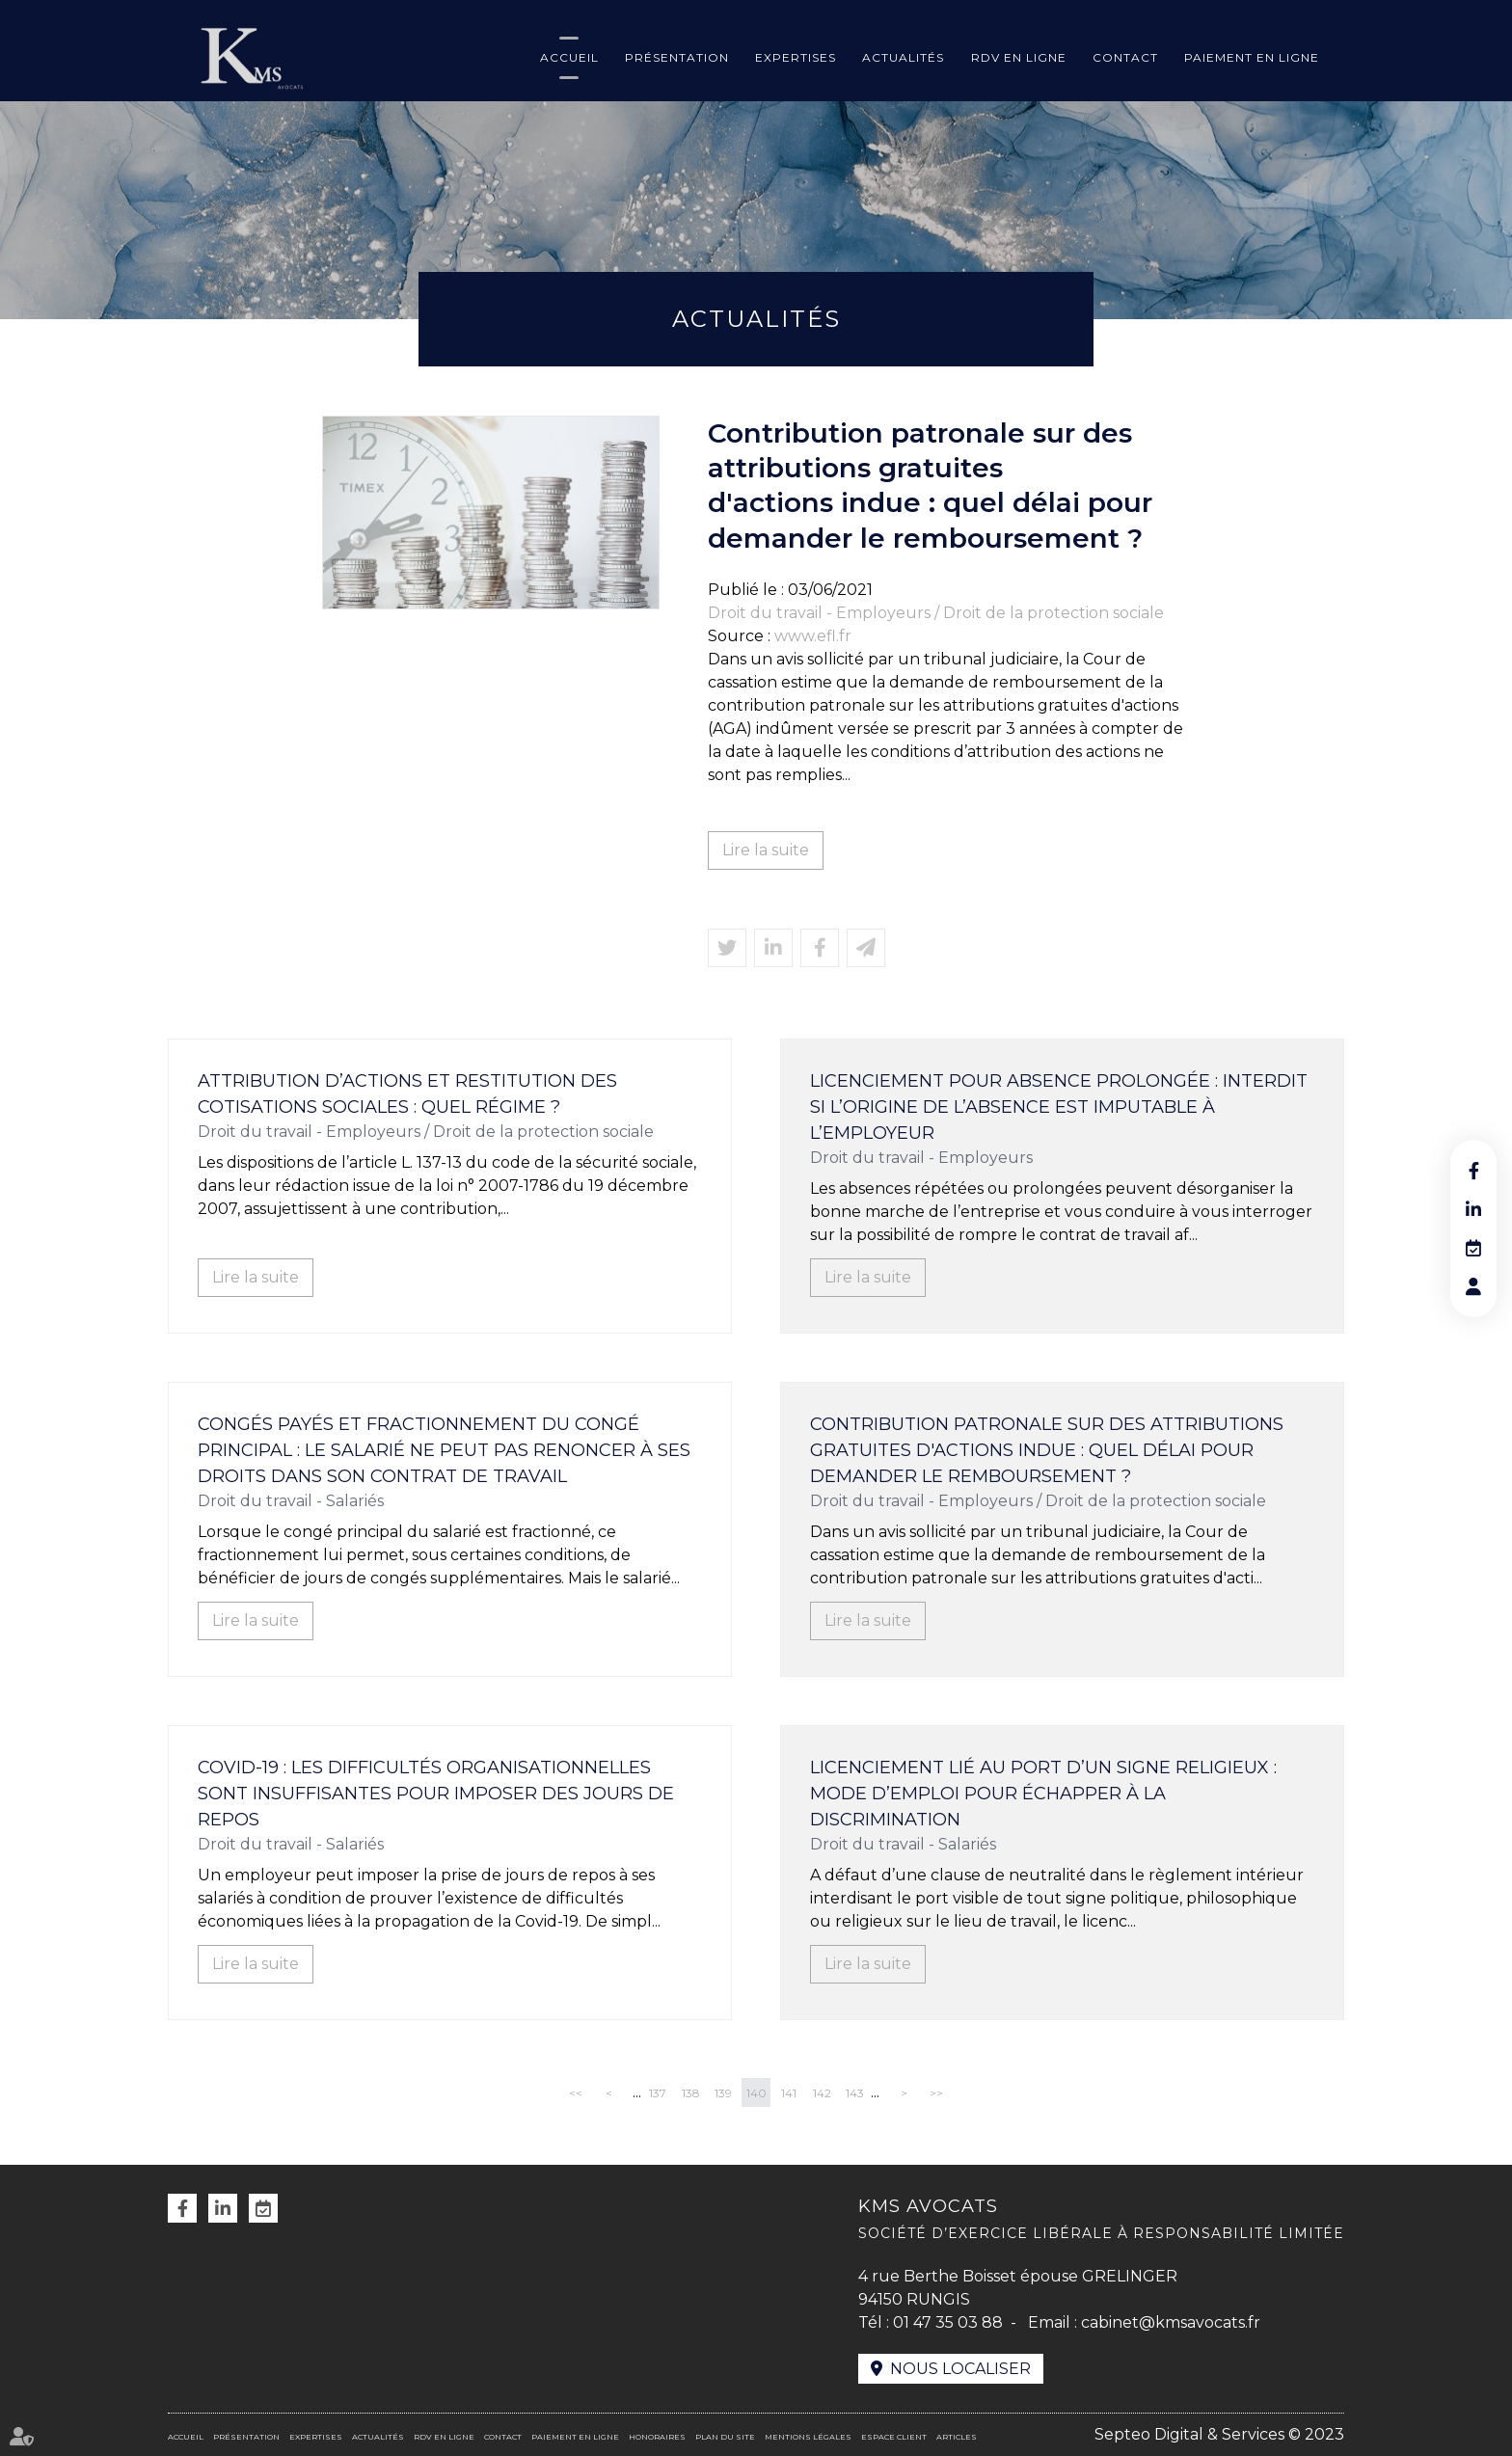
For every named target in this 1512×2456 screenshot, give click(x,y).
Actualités (903, 57)
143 (855, 2093)
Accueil (569, 57)
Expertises (795, 57)
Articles (956, 2437)
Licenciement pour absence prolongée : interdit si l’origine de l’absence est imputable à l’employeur (1059, 1107)
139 (723, 2093)
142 (822, 2093)
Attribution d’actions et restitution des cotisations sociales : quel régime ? (407, 1094)
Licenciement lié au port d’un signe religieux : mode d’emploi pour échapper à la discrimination (1043, 1793)
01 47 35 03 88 (948, 2322)
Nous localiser (960, 2369)
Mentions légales (808, 2437)
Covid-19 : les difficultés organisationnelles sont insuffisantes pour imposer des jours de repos (436, 1793)
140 (756, 2093)
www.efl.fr (812, 636)
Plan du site (725, 2437)
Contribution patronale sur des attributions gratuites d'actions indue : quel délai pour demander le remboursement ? (1046, 1450)
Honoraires (657, 2437)
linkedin (1473, 1209)
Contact (1125, 57)
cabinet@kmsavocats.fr (1170, 2322)
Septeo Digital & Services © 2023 (1219, 2434)
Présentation (677, 57)
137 (657, 2093)
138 (691, 2093)
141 (788, 2093)
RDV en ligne (1018, 57)
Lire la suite (765, 850)
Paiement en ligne (1251, 57)
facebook (1473, 1170)
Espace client (894, 2437)
